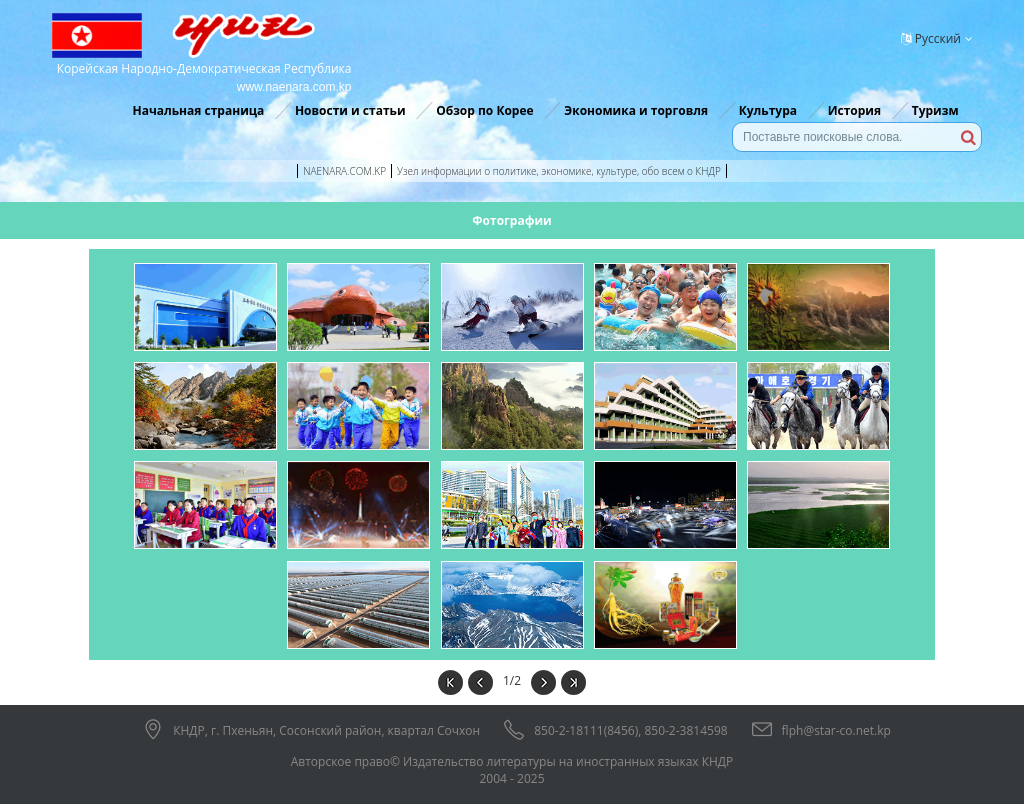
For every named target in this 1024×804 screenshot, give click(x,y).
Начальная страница (198, 110)
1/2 (512, 680)
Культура (768, 110)
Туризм (935, 110)
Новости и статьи (350, 110)
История (854, 110)
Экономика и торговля (636, 110)
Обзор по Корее (484, 110)
